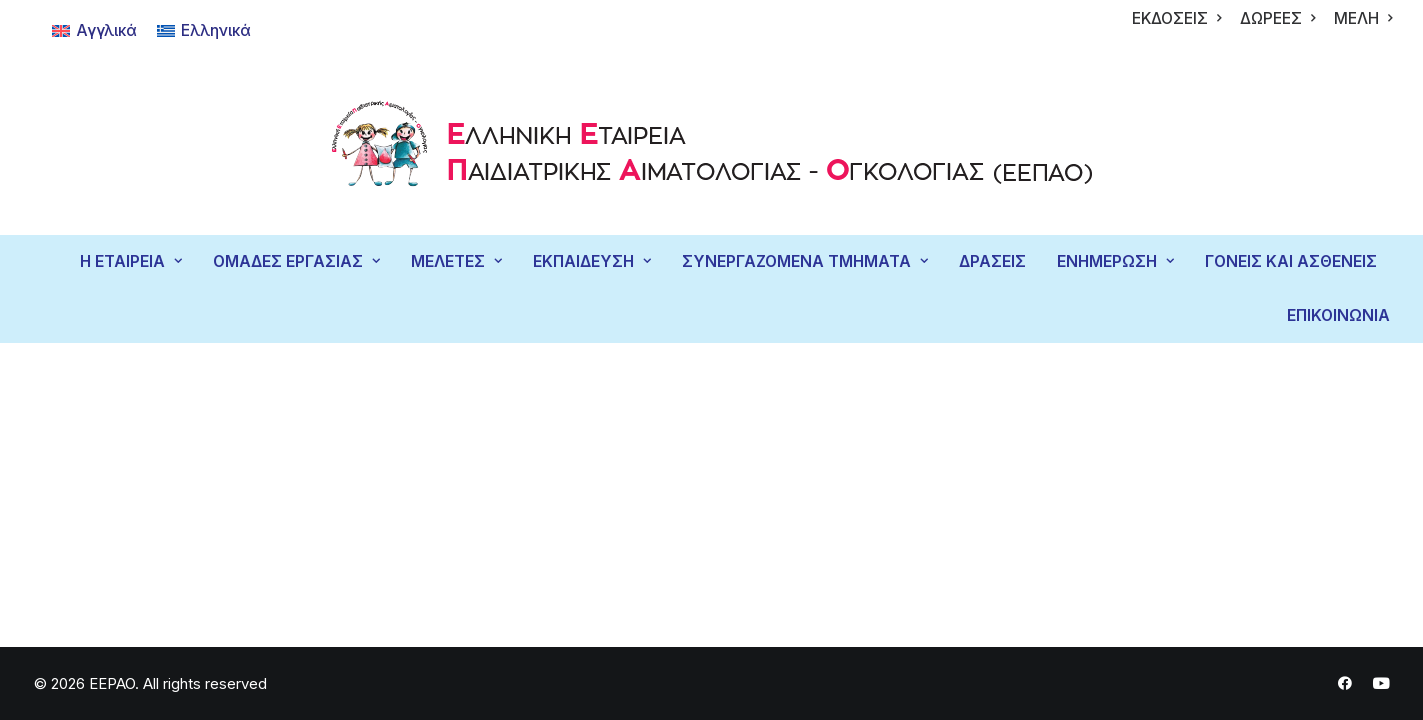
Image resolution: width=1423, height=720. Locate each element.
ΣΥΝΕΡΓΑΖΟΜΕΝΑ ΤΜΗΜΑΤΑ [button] (805, 261)
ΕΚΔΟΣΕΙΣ (1176, 18)
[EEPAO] (711, 148)
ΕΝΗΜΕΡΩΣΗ (1115, 261)
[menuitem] (1176, 18)
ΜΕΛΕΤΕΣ (456, 261)
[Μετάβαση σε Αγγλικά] (94, 31)
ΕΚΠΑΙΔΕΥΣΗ (592, 261)
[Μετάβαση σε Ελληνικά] (204, 31)
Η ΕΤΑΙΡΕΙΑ (131, 261)
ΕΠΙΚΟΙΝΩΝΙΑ (1338, 315)
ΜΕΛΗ (1363, 18)
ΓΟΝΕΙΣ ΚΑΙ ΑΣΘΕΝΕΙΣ (1291, 261)
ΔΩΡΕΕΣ (1277, 18)
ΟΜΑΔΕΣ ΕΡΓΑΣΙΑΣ (296, 261)
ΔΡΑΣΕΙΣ (992, 261)
